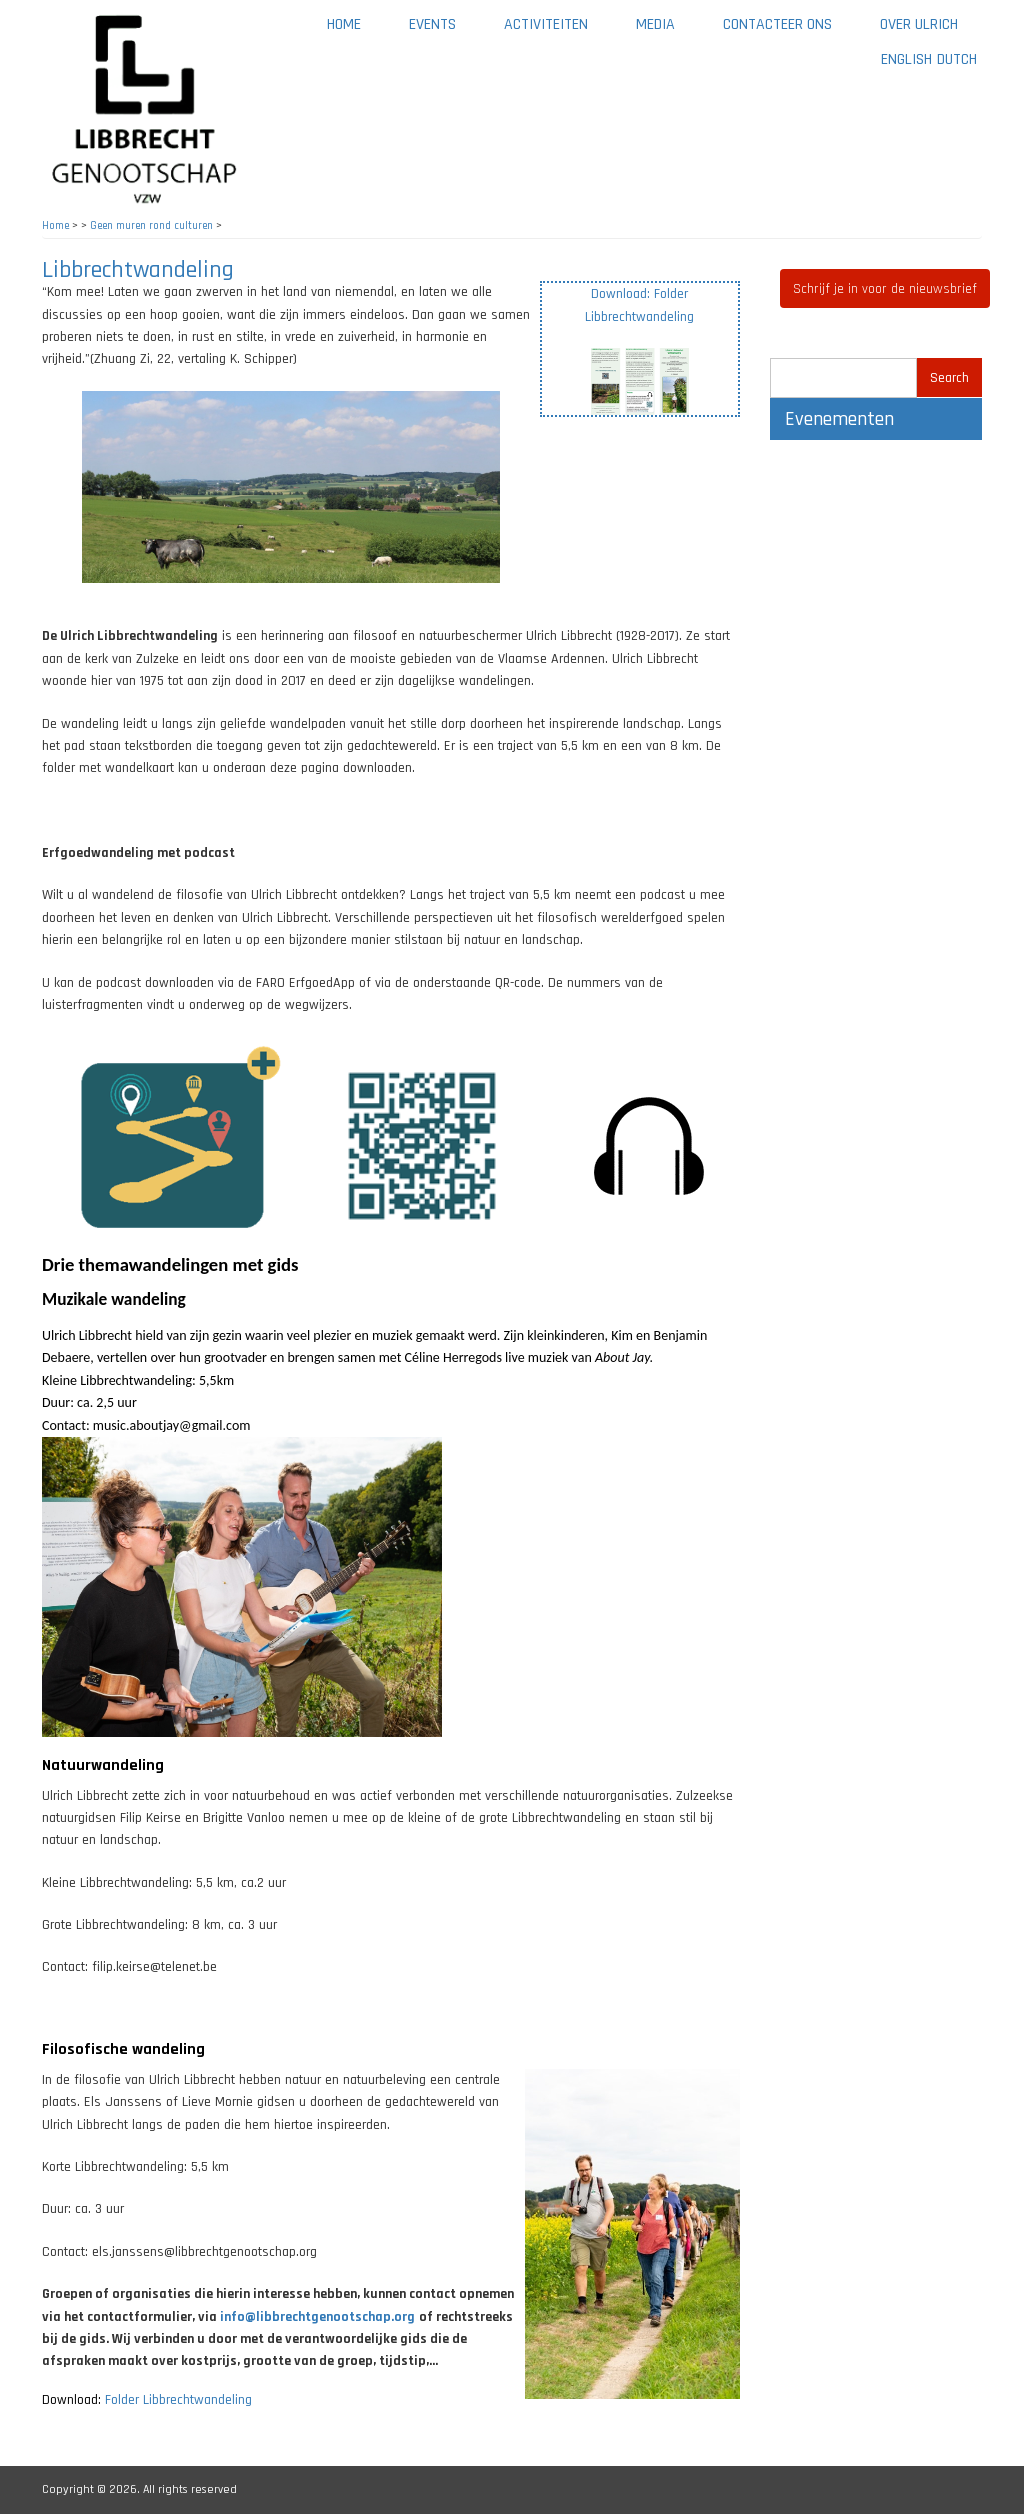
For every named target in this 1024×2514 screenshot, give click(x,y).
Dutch (957, 59)
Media (667, 31)
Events (432, 24)
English (906, 59)
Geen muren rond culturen (151, 226)
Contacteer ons (789, 31)
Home (344, 24)
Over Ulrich (931, 31)
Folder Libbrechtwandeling (178, 2400)
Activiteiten (558, 31)
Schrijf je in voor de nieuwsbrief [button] (885, 289)
